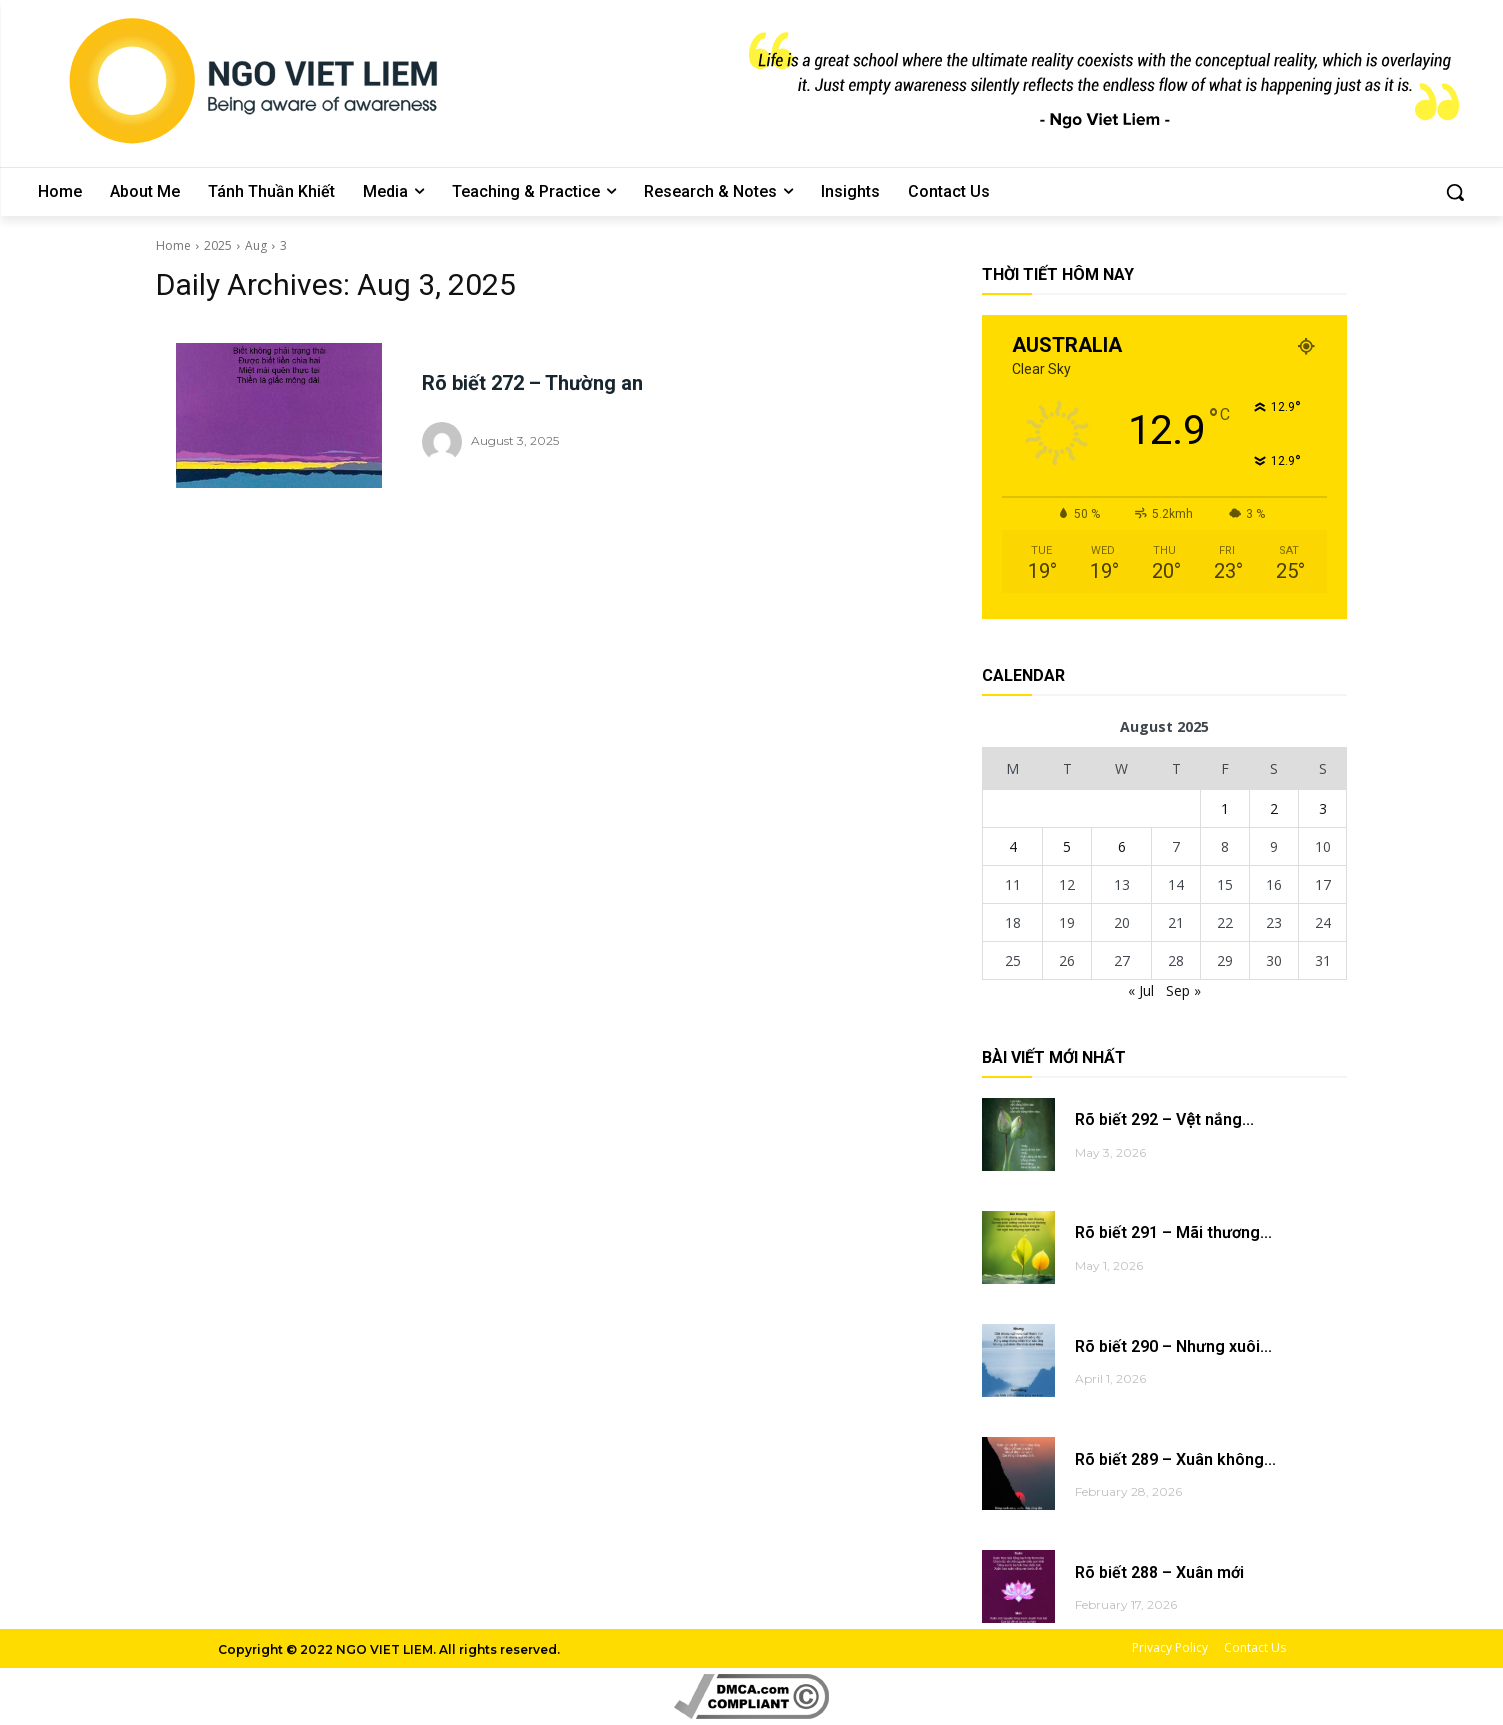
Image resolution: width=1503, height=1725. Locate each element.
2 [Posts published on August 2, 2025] (1274, 808)
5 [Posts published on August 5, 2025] (1067, 846)
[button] (1455, 192)
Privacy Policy (1170, 1647)
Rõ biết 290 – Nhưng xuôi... (1173, 1346)
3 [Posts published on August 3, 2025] (1323, 808)
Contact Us (1255, 1647)
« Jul (1141, 990)
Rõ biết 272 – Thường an (532, 383)
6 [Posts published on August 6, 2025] (1122, 846)
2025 (218, 245)
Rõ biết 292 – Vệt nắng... (1164, 1119)
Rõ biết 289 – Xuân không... (1175, 1459)
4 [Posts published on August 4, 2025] (1013, 846)
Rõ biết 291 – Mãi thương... (1173, 1232)
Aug (256, 245)
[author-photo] (445, 442)
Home (173, 245)
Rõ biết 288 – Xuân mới (1159, 1572)
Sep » (1183, 990)
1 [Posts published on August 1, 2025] (1225, 808)
